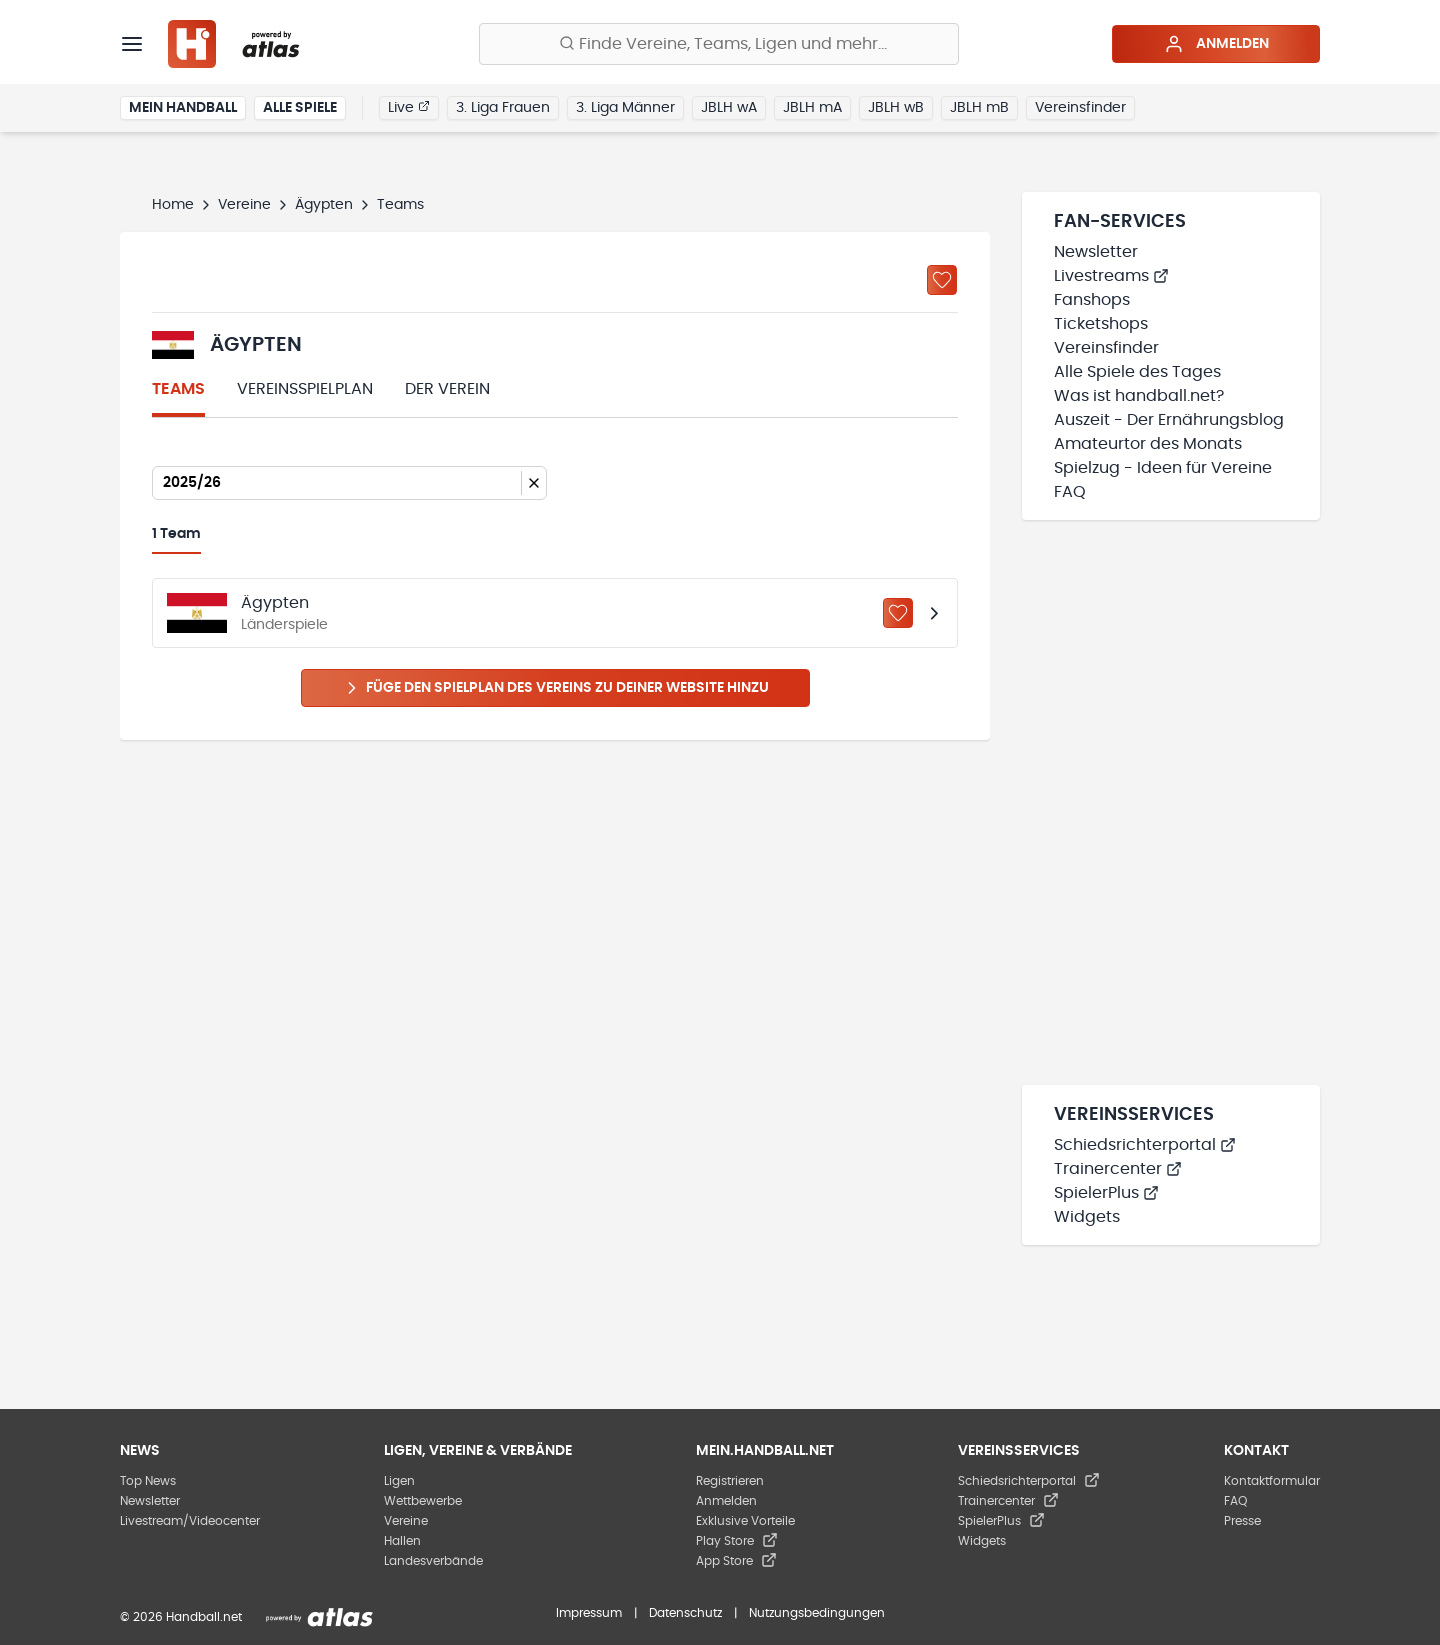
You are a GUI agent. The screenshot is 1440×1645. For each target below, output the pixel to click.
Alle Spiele (300, 108)
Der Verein (447, 389)
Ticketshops (1101, 324)
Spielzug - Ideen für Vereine (1163, 468)
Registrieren (730, 1481)
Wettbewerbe (423, 1501)
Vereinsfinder (1080, 108)
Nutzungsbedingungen (817, 1613)
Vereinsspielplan (305, 389)
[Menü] (132, 44)
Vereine (244, 205)
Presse (1242, 1521)
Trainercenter (1118, 1169)
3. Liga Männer (625, 108)
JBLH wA (729, 108)
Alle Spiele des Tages (1137, 372)
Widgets (1087, 1217)
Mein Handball (183, 108)
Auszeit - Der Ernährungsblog (1169, 420)
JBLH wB (896, 108)
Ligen (399, 1481)
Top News (148, 1481)
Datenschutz (685, 1613)
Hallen (402, 1541)
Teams (178, 389)
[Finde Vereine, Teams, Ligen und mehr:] (719, 44)
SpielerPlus (1106, 1193)
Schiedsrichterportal (1145, 1145)
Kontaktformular (1272, 1481)
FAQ (1070, 492)
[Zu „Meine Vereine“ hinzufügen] (942, 280)
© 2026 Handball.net (181, 1617)
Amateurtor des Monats (1148, 444)
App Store (736, 1561)
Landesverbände (433, 1561)
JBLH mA (812, 108)
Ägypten (324, 205)
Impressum (589, 1613)
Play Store (737, 1541)
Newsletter (1096, 252)
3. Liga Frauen (503, 108)
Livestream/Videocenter (190, 1521)
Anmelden (1216, 44)
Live (409, 107)
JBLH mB (979, 108)
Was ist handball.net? (1139, 396)
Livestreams (1111, 276)
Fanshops (1092, 300)
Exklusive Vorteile (745, 1521)
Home (173, 205)
